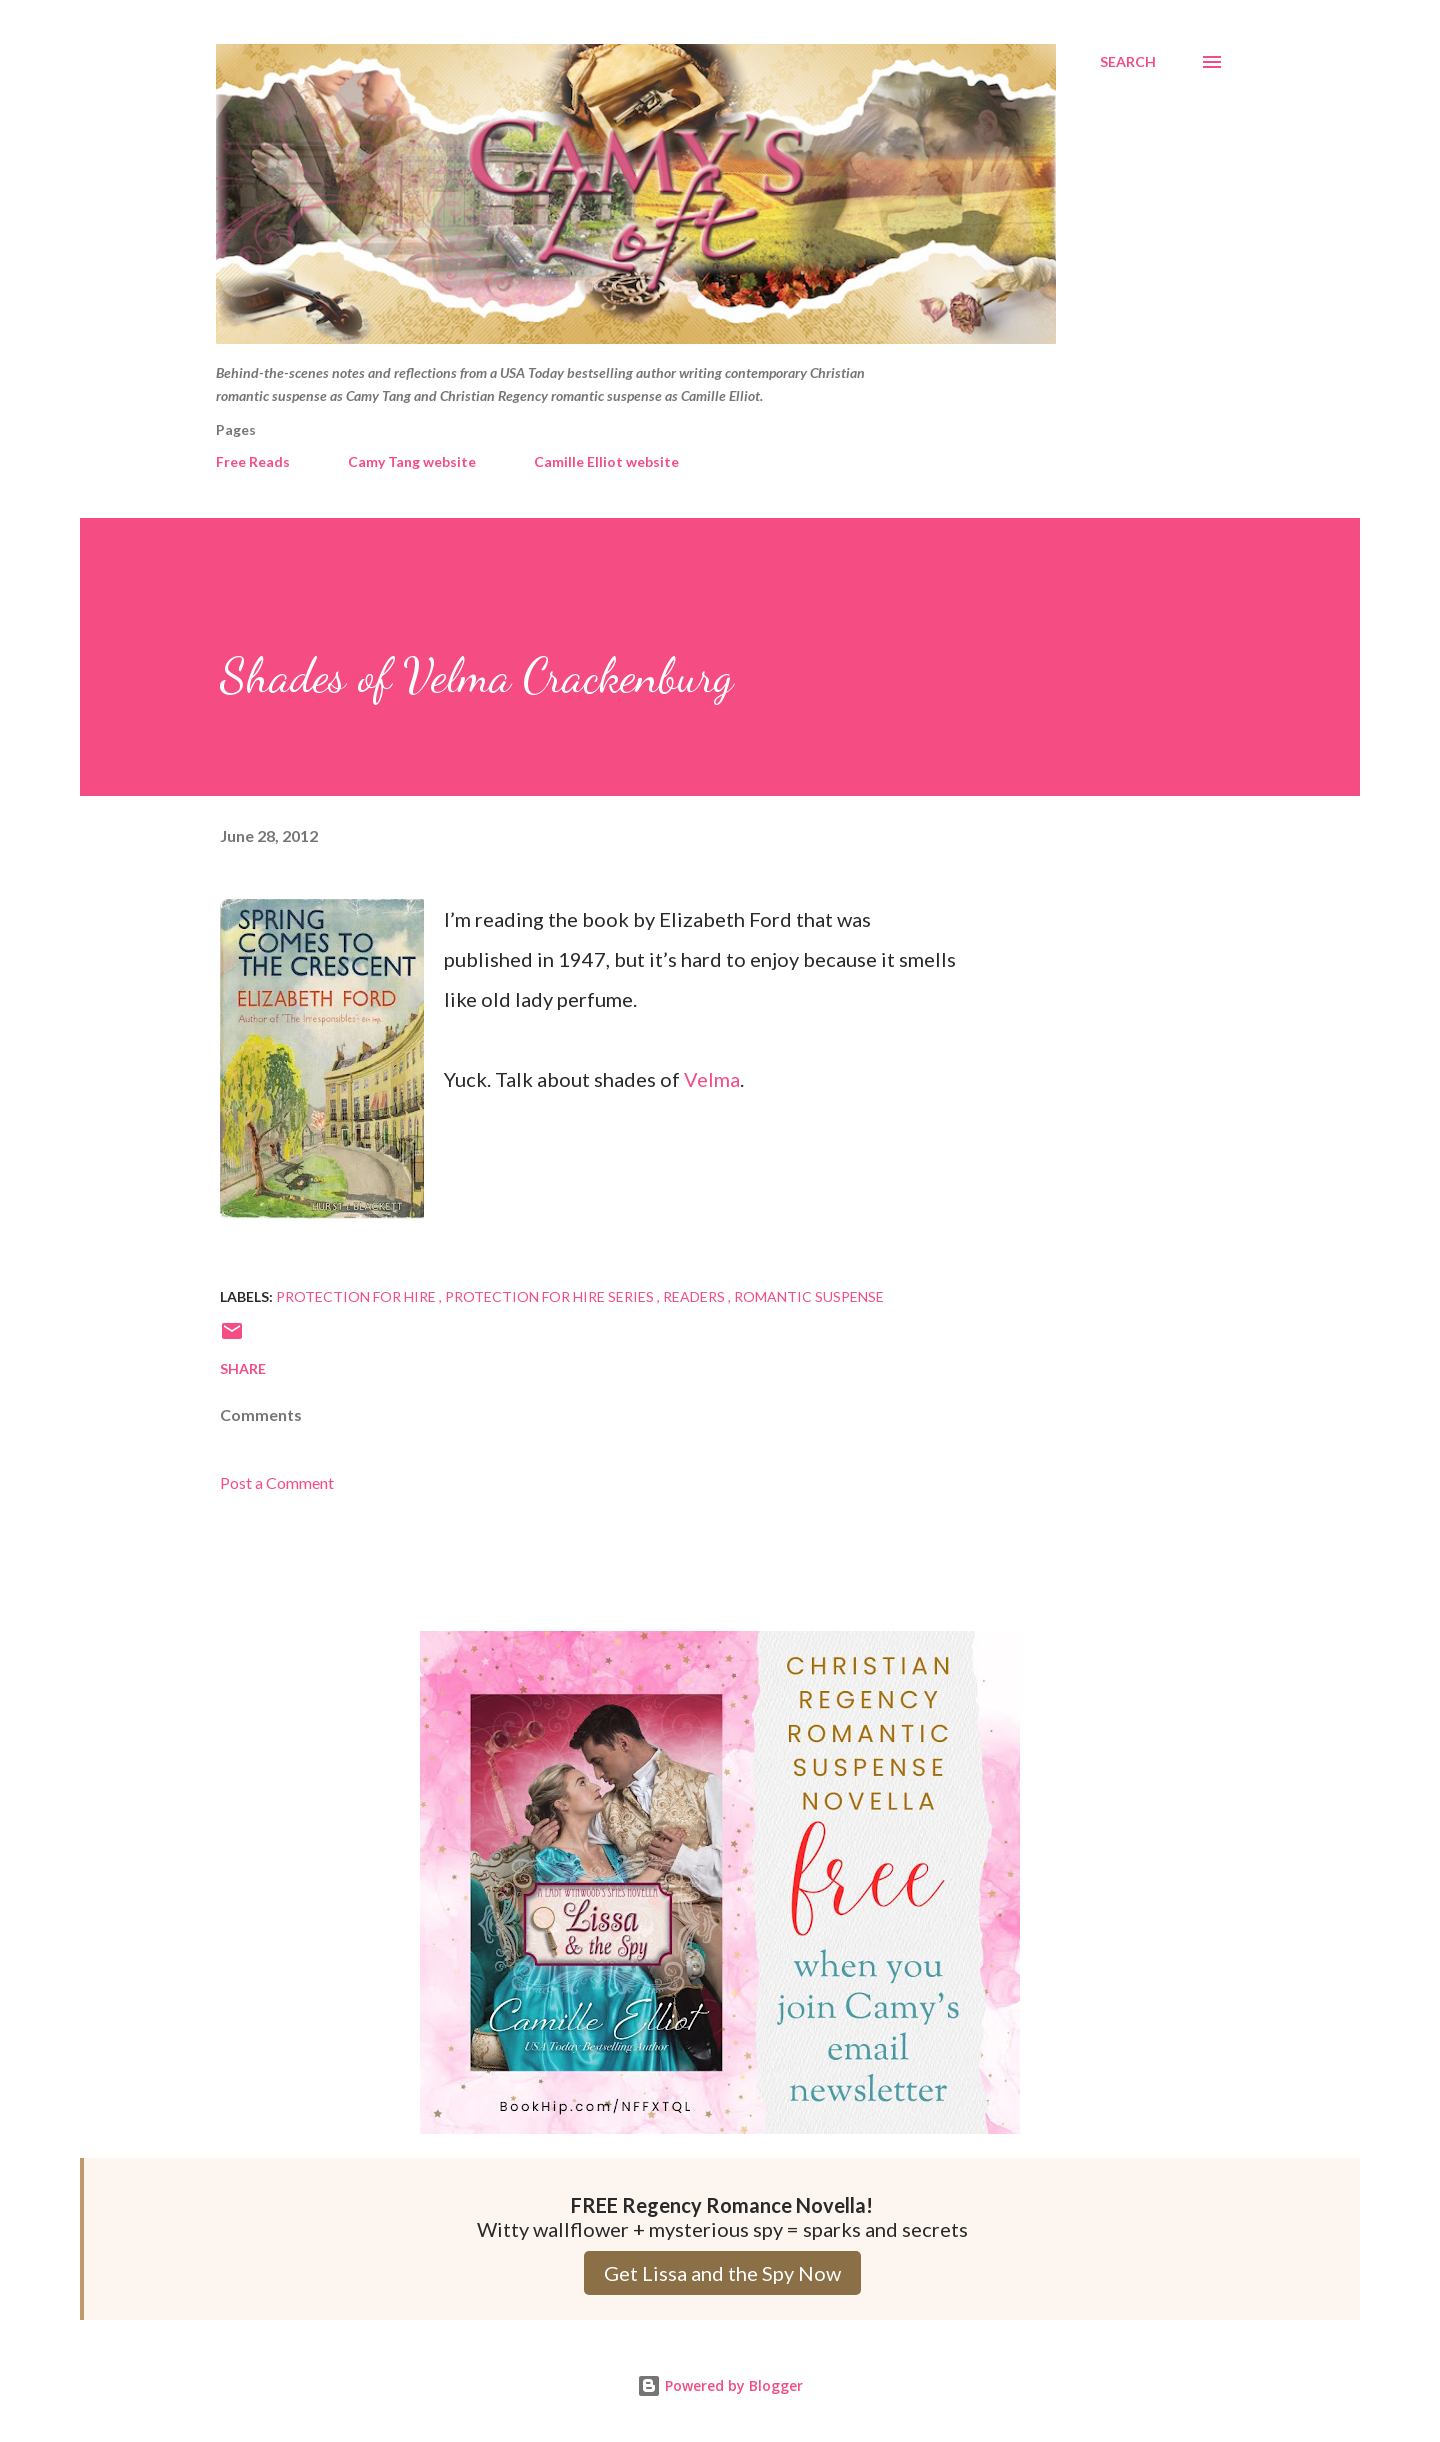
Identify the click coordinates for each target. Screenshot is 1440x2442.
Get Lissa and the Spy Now (722, 2273)
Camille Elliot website (606, 461)
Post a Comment (277, 1482)
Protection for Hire (357, 1296)
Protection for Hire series (551, 1296)
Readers (695, 1296)
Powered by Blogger (720, 2385)
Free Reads (253, 461)
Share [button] (243, 1368)
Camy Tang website (412, 461)
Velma (712, 1079)
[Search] (1128, 62)
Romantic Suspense (809, 1296)
